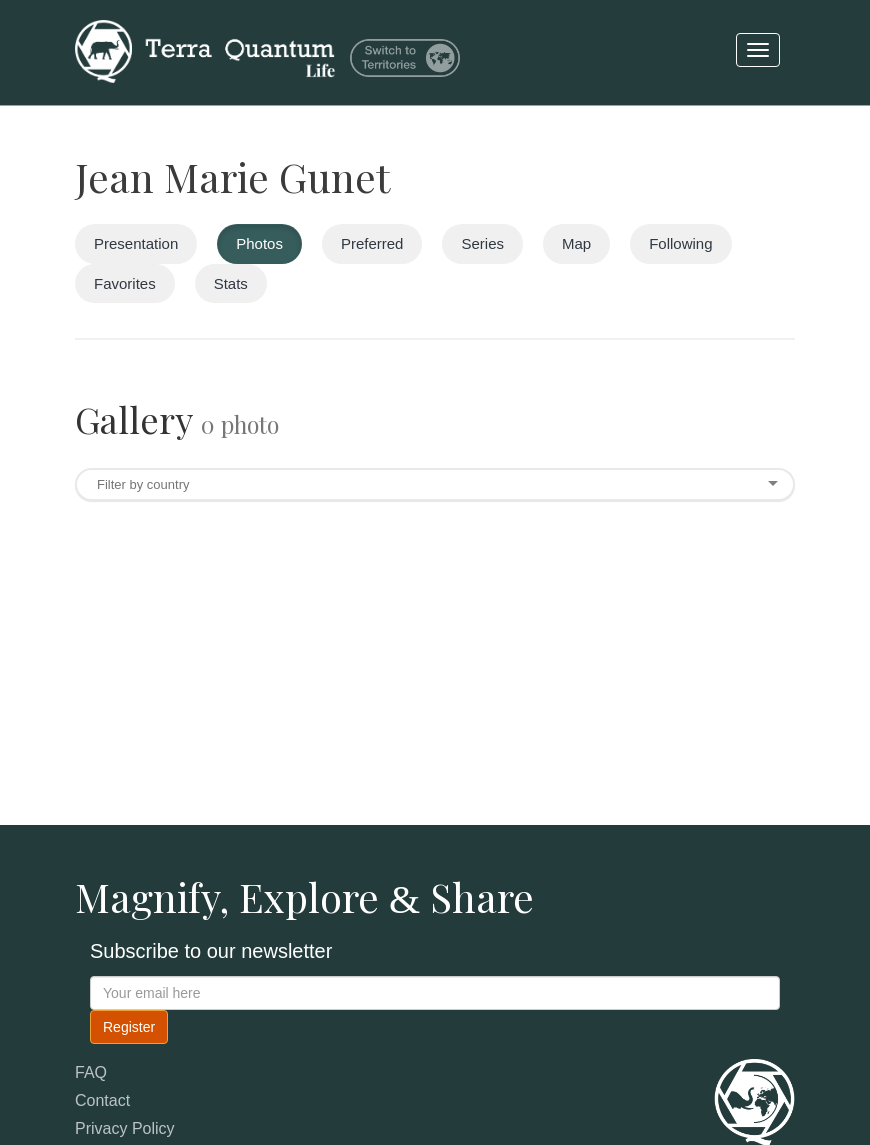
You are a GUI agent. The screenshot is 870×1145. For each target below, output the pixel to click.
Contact (102, 1100)
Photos (259, 243)
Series (482, 243)
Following (680, 243)
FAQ (91, 1072)
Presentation (136, 243)
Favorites (125, 283)
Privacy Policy (125, 1128)
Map (576, 243)
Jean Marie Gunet (232, 176)
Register (129, 1027)
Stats (231, 283)
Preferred (372, 243)
